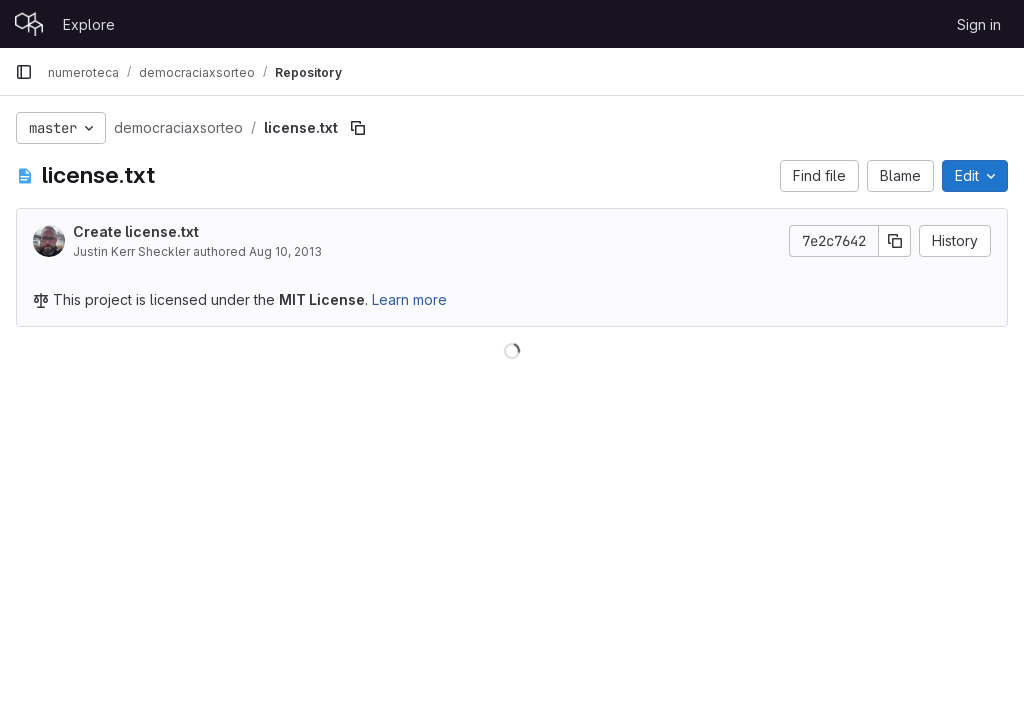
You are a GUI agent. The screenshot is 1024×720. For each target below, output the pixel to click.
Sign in (979, 24)
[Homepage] (29, 24)
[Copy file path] (358, 128)
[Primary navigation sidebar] (24, 72)
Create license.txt (136, 231)
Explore (89, 24)
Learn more (409, 299)
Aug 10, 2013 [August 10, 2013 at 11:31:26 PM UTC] (285, 251)
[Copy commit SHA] (895, 241)
